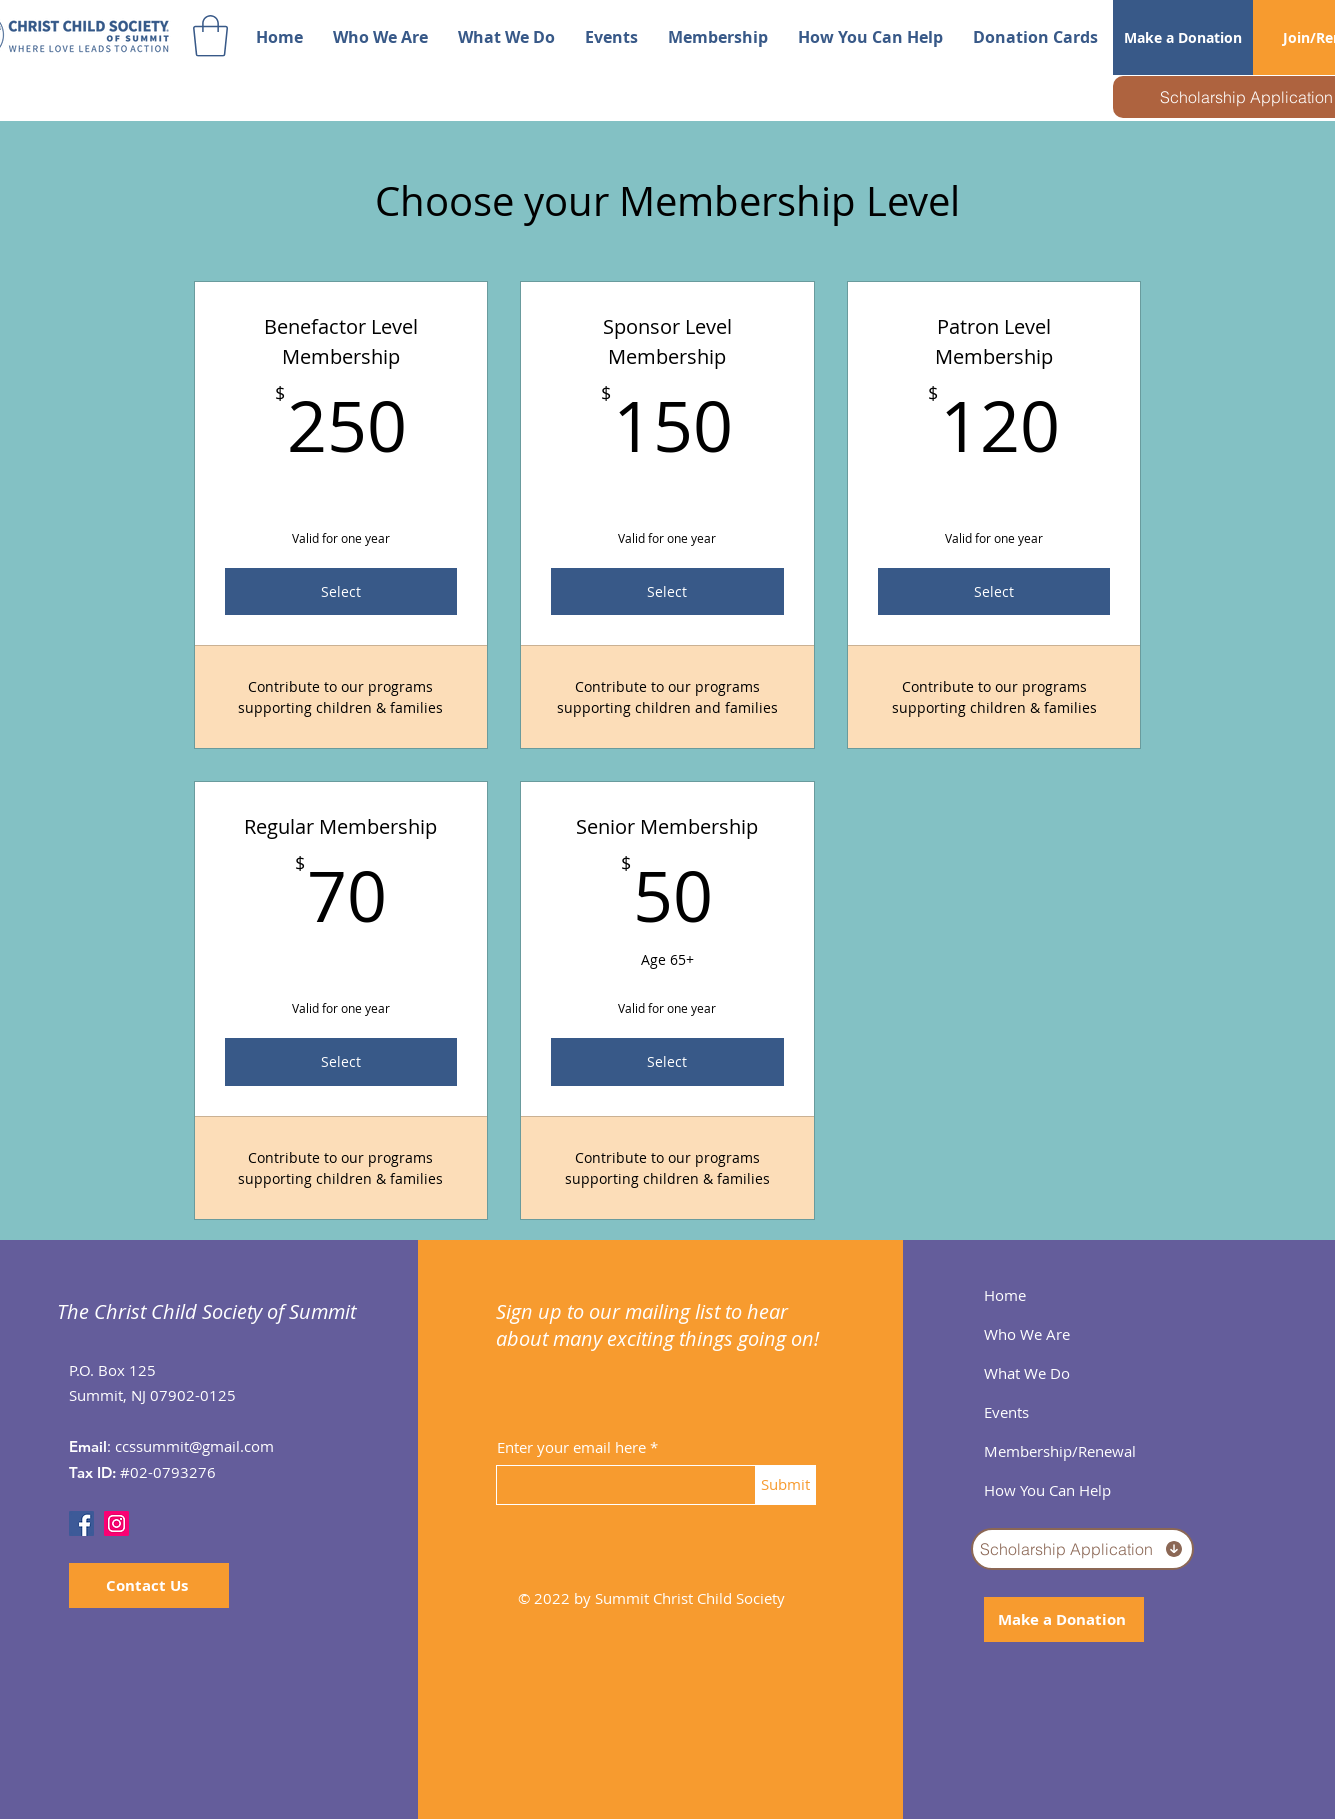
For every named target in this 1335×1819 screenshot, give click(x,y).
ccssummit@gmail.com (194, 1446)
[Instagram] (116, 1523)
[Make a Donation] (1183, 37)
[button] (210, 36)
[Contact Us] (149, 1585)
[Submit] (786, 1485)
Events (1006, 1412)
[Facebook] (81, 1523)
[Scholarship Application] (1082, 1549)
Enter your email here (571, 1447)
